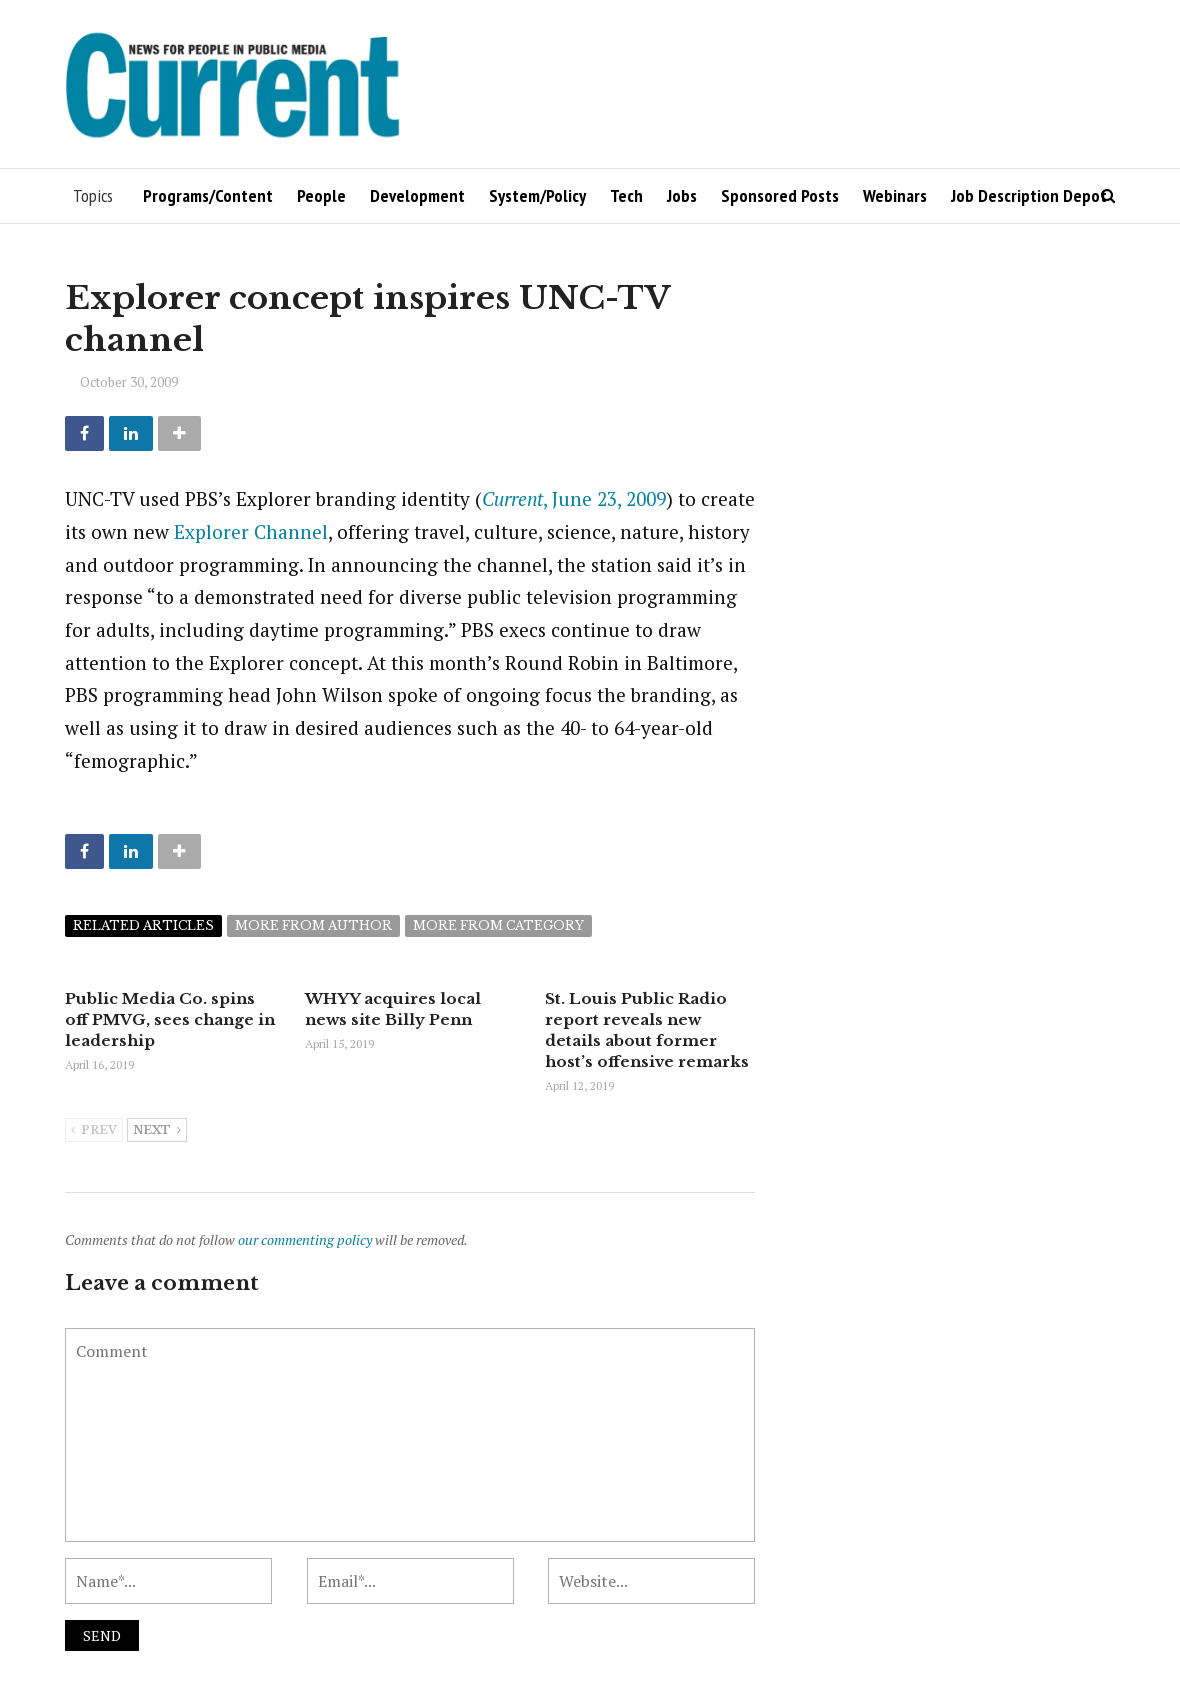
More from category (498, 925)
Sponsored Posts (780, 195)
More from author (313, 925)
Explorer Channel (251, 531)
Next (157, 1131)
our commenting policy (305, 1239)
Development (417, 195)
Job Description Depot (1029, 195)
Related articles (143, 925)
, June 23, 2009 (574, 498)
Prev (94, 1131)
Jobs (682, 195)
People (321, 195)
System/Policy (537, 195)
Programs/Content (208, 195)
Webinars (895, 195)
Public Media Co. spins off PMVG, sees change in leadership (170, 1019)
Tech (626, 195)
